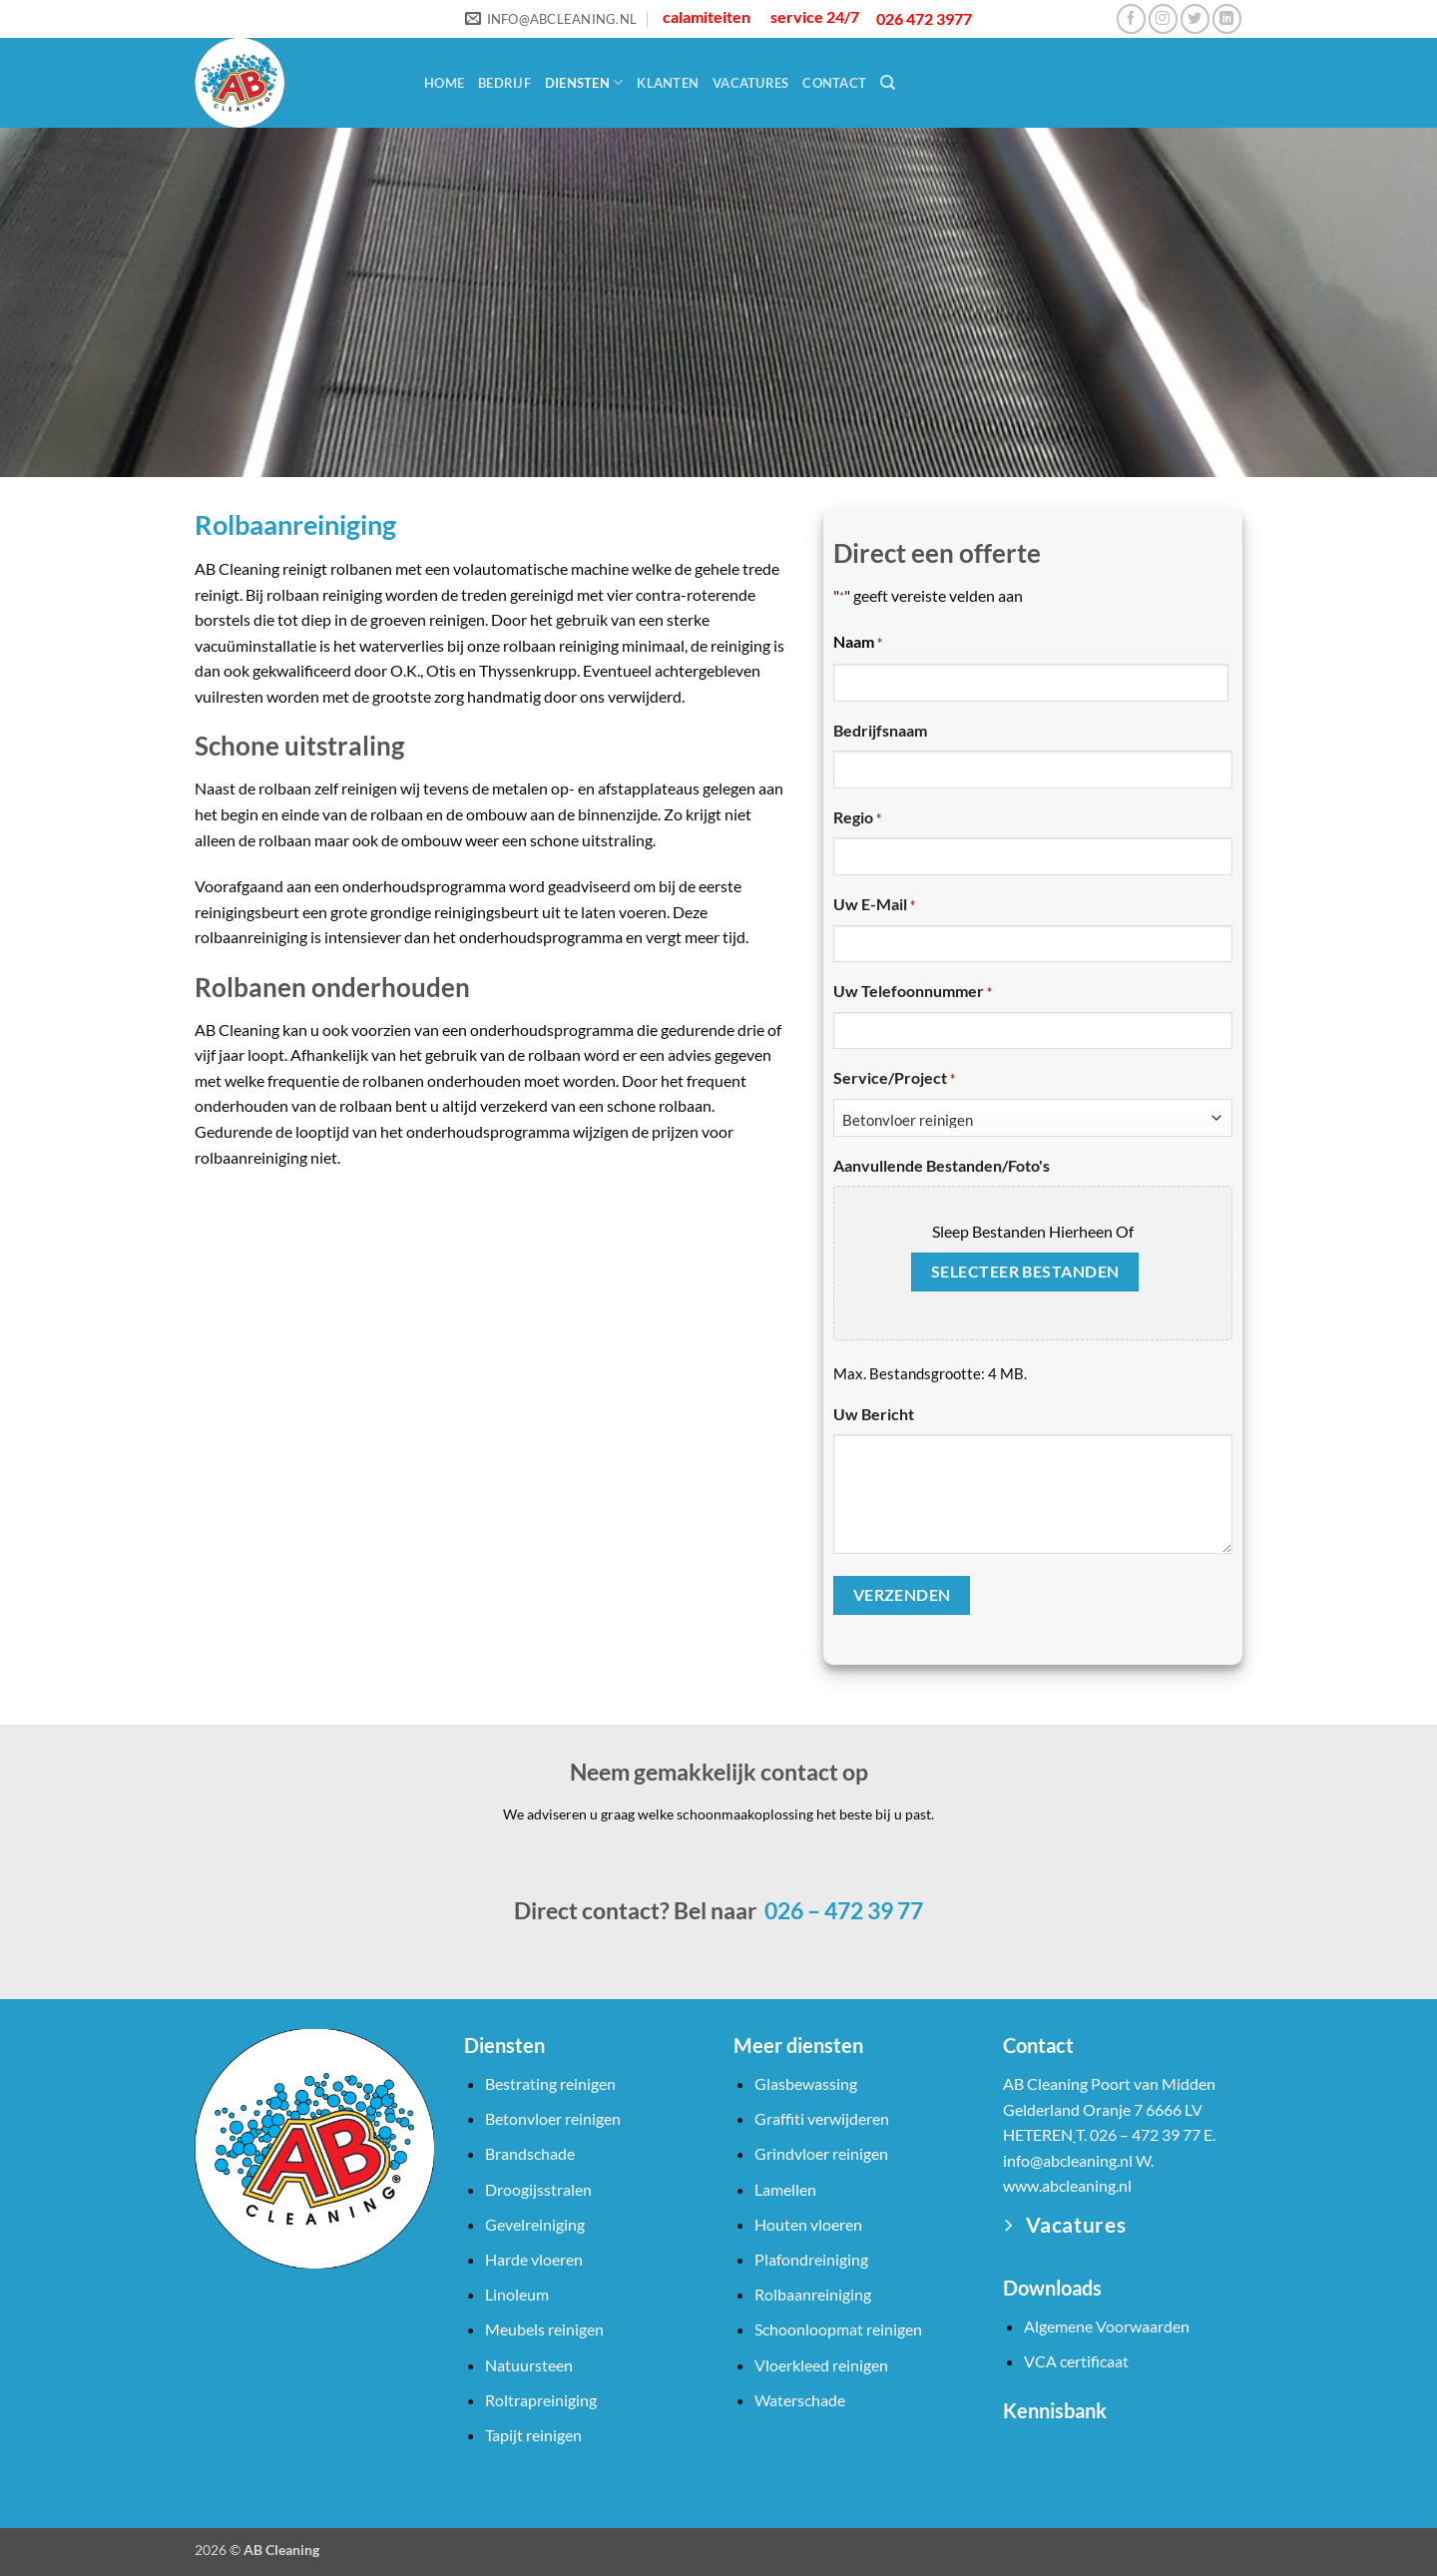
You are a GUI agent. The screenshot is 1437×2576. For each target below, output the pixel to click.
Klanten (668, 83)
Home (444, 83)
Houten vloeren (808, 2224)
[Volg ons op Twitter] (1195, 18)
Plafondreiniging (811, 2259)
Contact (834, 83)
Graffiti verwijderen (821, 2118)
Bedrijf (504, 83)
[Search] (887, 83)
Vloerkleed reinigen (821, 2364)
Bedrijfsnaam (880, 730)
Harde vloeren (534, 2259)
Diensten (584, 82)
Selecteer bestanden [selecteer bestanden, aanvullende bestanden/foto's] (1025, 1272)
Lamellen (785, 2189)
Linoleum (517, 2294)
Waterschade (799, 2399)
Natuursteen (529, 2364)
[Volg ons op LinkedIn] (1226, 18)
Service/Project (894, 1079)
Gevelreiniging (535, 2224)
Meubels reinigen (544, 2328)
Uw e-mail (874, 905)
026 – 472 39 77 (841, 1910)
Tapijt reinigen (533, 2434)
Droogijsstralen (538, 2189)
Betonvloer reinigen (553, 2118)
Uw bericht (873, 1413)
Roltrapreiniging (541, 2399)
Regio (857, 818)
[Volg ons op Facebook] (1131, 18)
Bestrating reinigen (550, 2083)
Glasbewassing (805, 2083)
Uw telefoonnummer (912, 992)
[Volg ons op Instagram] (1163, 18)
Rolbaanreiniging (812, 2294)
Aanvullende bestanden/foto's (941, 1165)
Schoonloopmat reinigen (838, 2328)
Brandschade (530, 2153)
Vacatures (750, 83)
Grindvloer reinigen (821, 2153)
